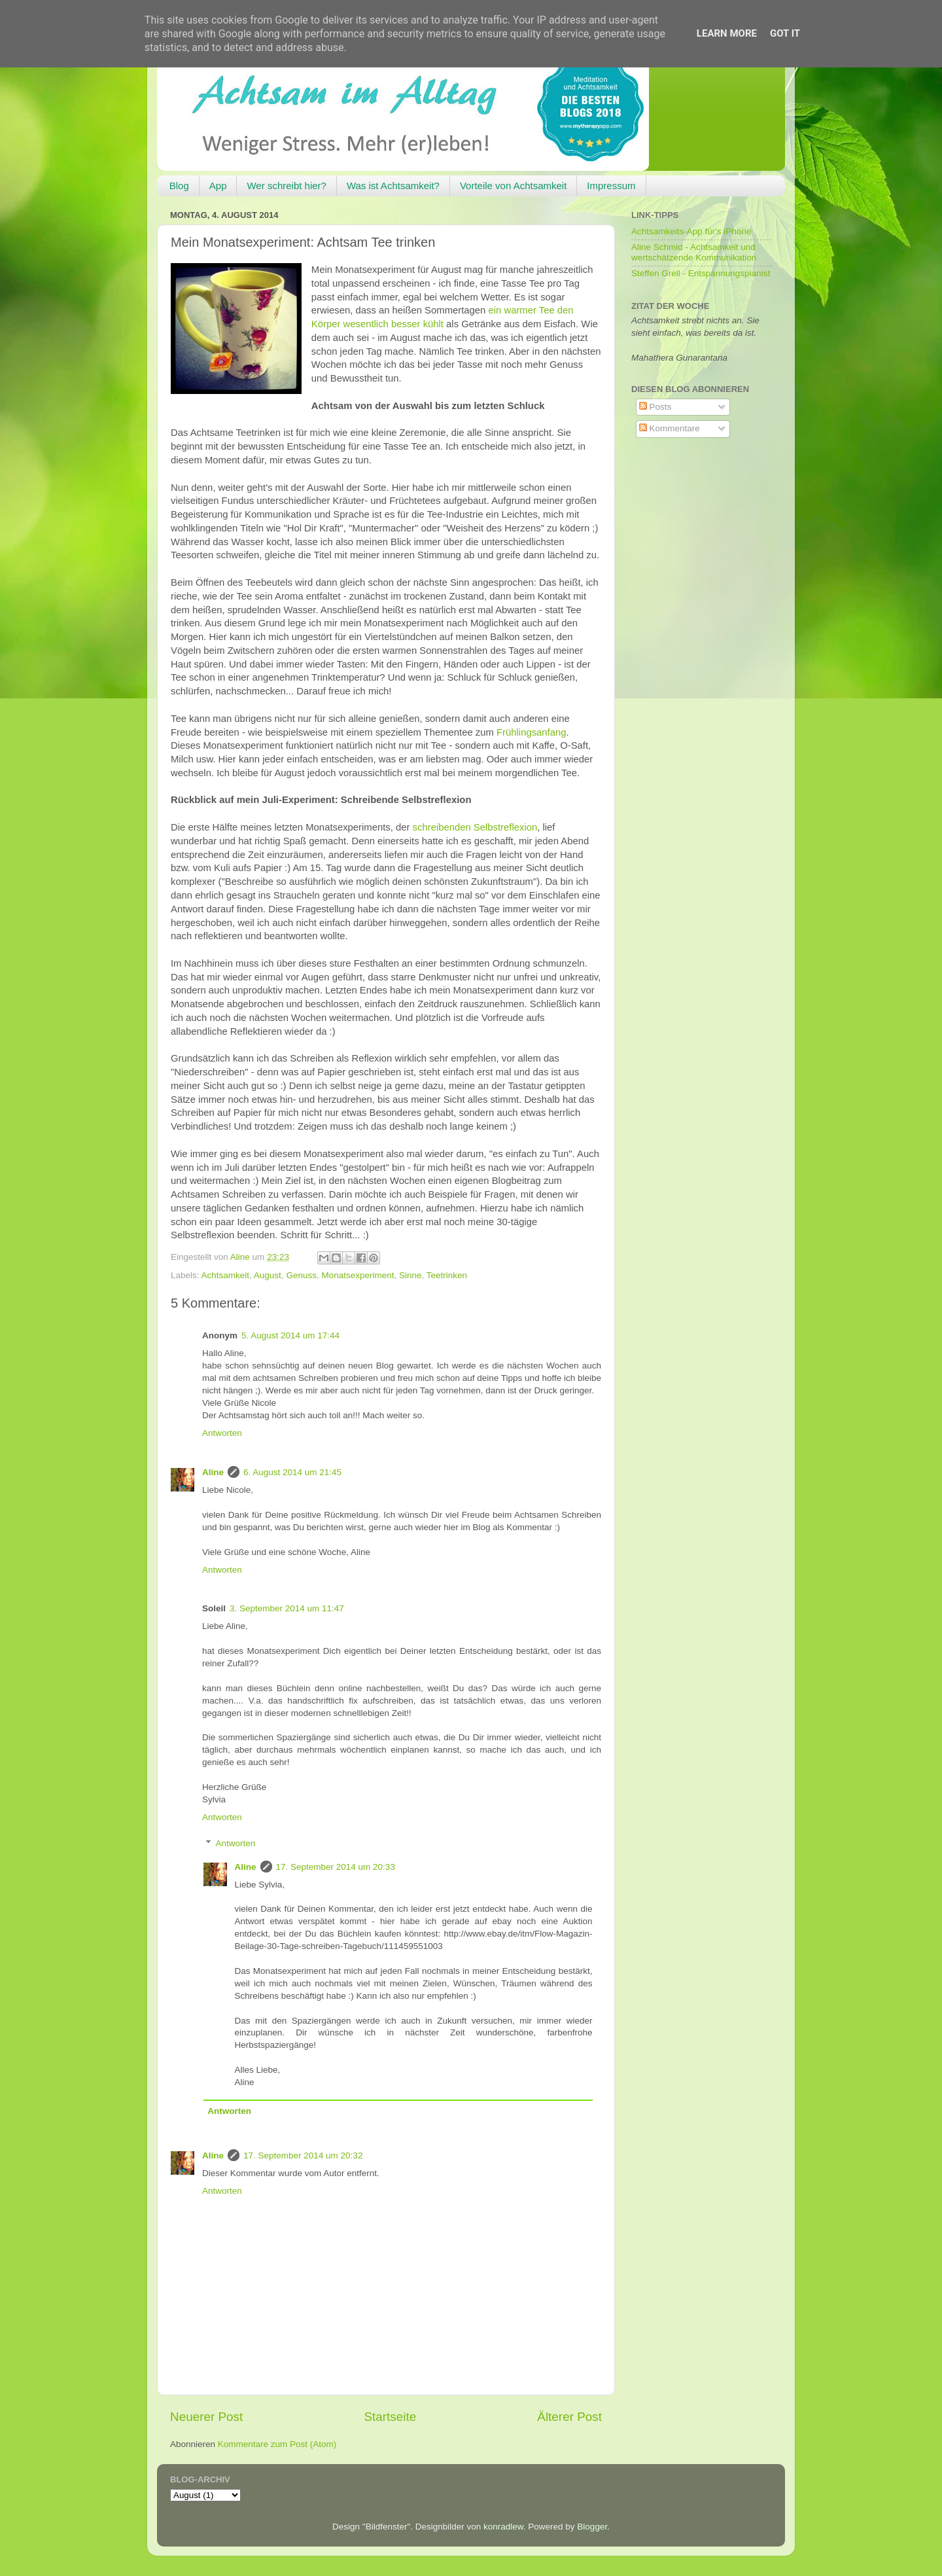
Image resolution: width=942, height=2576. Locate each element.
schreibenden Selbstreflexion (475, 827)
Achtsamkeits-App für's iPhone (691, 231)
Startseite (390, 2417)
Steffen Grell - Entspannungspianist (700, 273)
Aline (213, 1472)
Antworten (222, 1433)
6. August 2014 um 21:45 (292, 1472)
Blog (179, 185)
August (267, 1275)
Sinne (410, 1275)
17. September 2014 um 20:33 (335, 1867)
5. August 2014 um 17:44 (290, 1335)
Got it (785, 33)
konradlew (503, 2526)
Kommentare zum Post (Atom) (277, 2444)
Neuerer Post (206, 2417)
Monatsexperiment (357, 1275)
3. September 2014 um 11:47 (287, 1608)
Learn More (727, 33)
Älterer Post (569, 2417)
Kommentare (669, 428)
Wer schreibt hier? (286, 185)
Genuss (301, 1275)
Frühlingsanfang (531, 732)
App (218, 185)
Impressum (611, 185)
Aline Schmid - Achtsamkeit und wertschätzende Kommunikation (693, 252)
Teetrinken (447, 1275)
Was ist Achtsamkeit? (393, 185)
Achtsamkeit (225, 1275)
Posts (655, 407)
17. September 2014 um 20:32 (302, 2155)
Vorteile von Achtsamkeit (513, 185)
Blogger (592, 2526)
